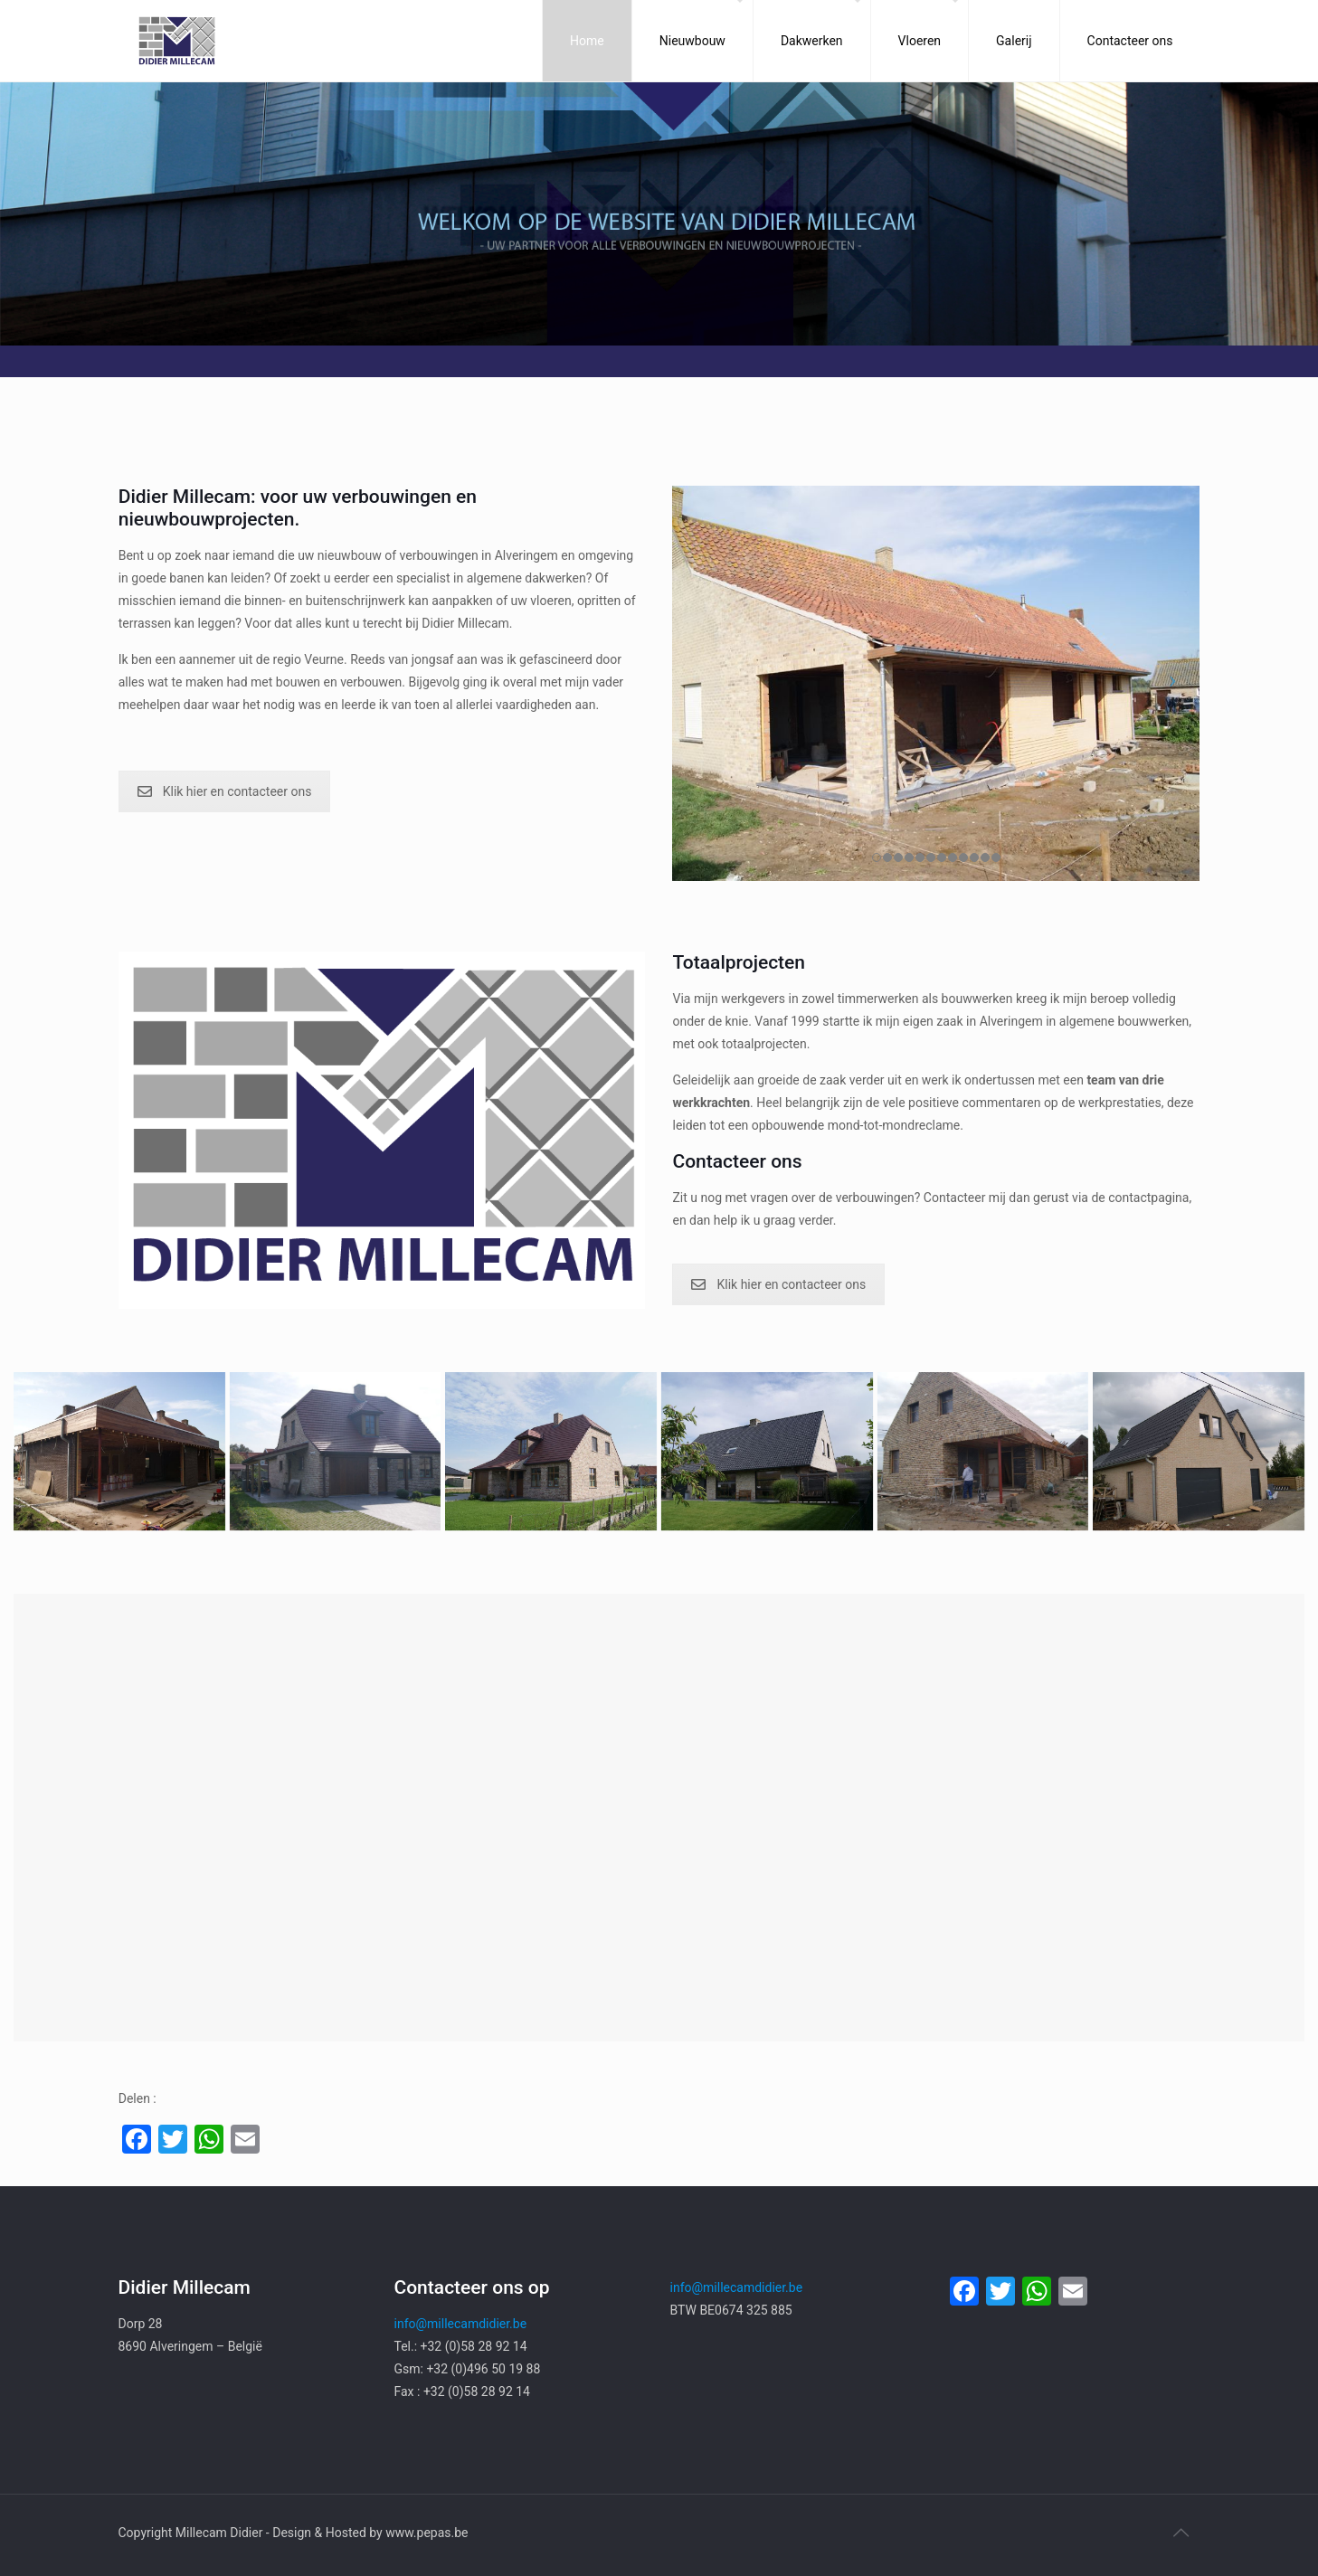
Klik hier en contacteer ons (224, 791)
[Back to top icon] (1181, 2533)
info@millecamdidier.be (460, 2323)
